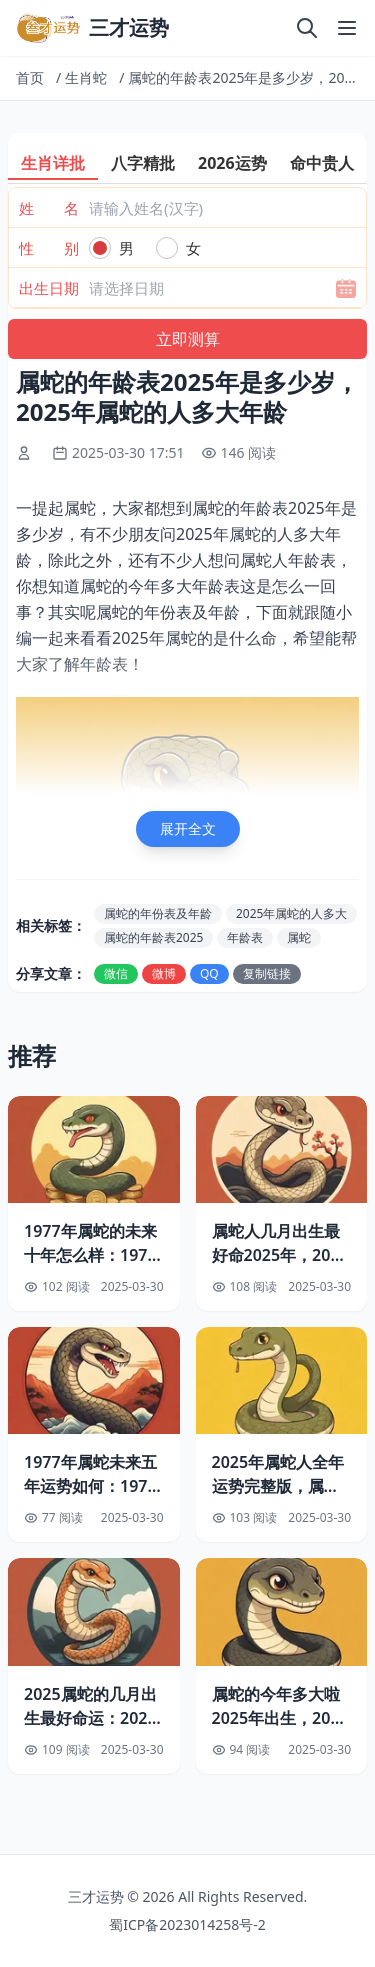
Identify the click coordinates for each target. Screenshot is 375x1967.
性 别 (49, 248)
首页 (30, 77)
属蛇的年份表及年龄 (158, 913)
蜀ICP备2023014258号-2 (187, 1924)
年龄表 (245, 937)
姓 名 (49, 208)
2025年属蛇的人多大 (291, 913)
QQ (209, 973)
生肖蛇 (86, 77)
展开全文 (188, 828)
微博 (164, 973)
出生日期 (49, 288)
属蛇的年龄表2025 (153, 937)
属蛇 (299, 937)
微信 (116, 973)
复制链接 (267, 973)
